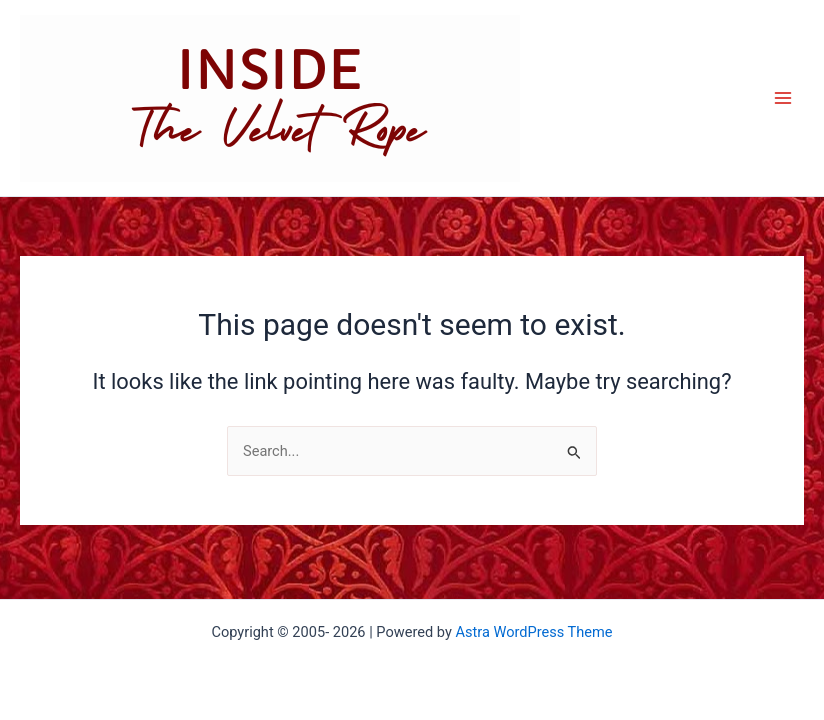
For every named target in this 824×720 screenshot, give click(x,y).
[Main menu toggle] (783, 98)
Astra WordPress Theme (533, 632)
